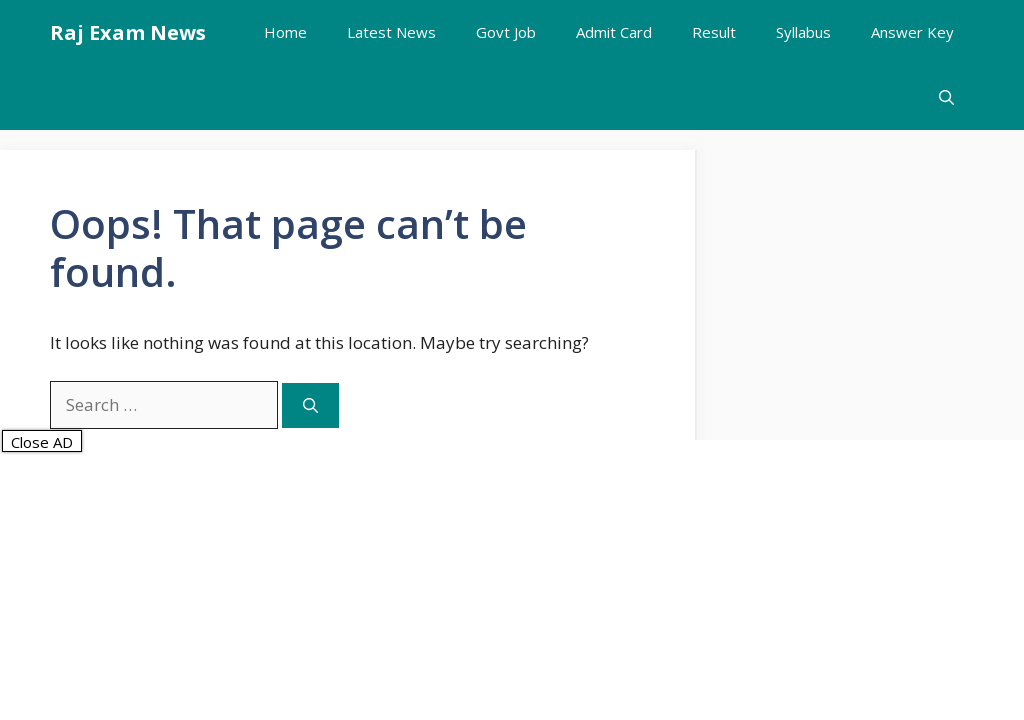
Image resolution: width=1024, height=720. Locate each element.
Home (285, 32)
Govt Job (506, 32)
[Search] (310, 405)
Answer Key (912, 32)
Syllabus (803, 32)
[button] (946, 97)
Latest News (391, 32)
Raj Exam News (128, 32)
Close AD (42, 442)
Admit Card (614, 32)
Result (714, 32)
